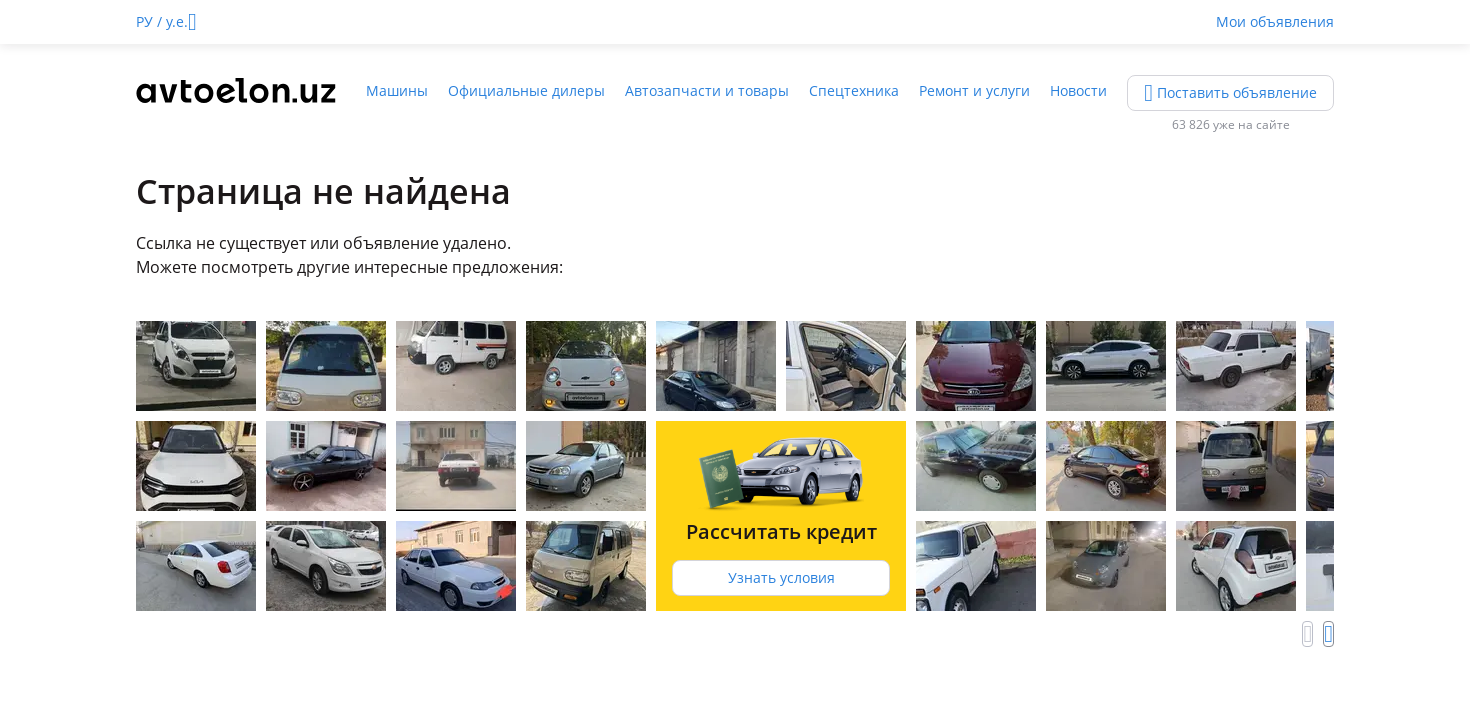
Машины (397, 90)
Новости (1078, 90)
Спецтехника (854, 90)
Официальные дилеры (526, 90)
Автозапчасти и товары (707, 90)
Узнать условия (781, 577)
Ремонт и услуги (974, 90)
